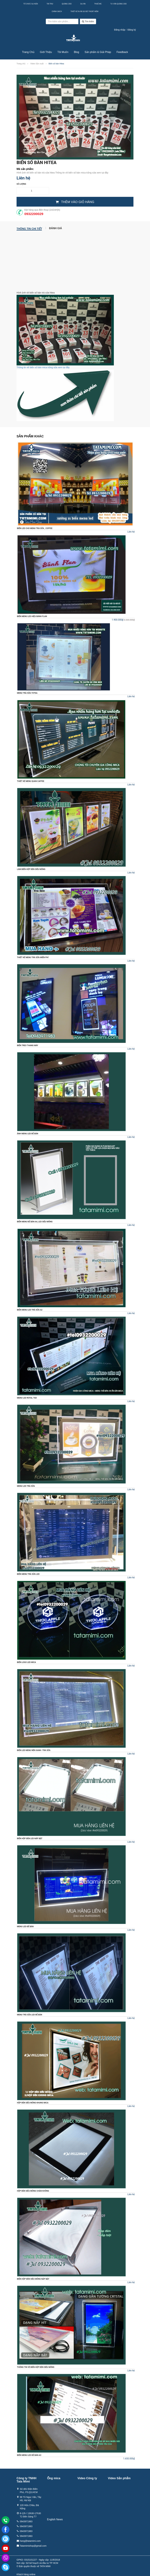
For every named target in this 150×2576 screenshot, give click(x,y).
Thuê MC (98, 4)
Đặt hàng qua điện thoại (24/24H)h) (42, 210)
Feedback (122, 52)
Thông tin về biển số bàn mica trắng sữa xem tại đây (43, 367)
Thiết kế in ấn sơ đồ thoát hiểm (84, 11)
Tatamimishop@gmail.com (33, 2545)
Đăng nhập (119, 29)
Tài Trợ (50, 4)
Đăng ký (132, 29)
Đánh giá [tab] (55, 228)
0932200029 (33, 214)
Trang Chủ (28, 52)
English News (55, 2519)
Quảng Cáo (67, 4)
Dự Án (83, 4)
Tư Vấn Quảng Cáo (118, 4)
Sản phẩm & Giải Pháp (98, 52)
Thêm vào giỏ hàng (75, 202)
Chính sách (57, 11)
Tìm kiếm (88, 21)
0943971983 (26, 2521)
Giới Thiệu (46, 52)
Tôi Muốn (62, 52)
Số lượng (21, 184)
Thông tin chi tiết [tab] (29, 228)
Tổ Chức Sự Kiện (30, 4)
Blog (76, 52)
